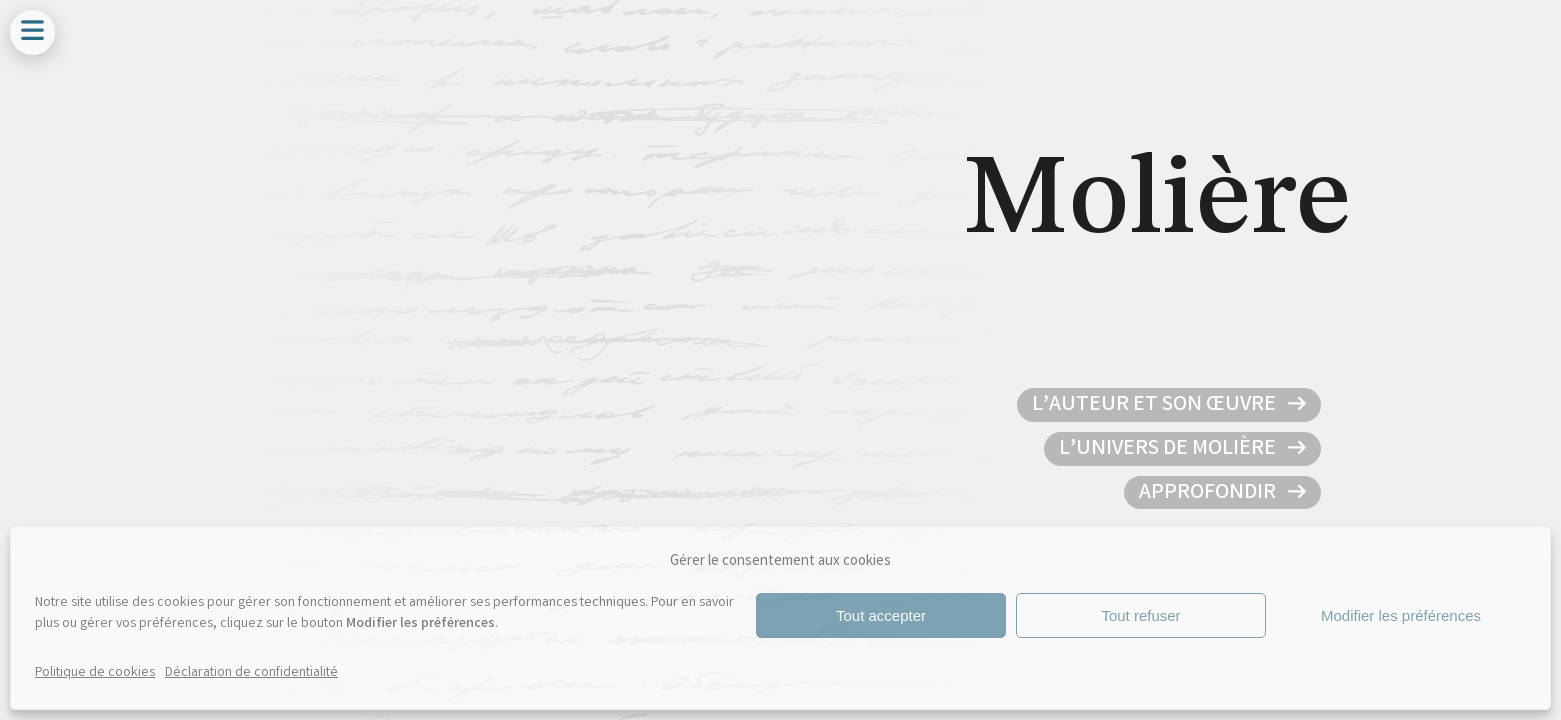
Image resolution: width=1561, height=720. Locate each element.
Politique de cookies (95, 673)
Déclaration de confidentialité (251, 673)
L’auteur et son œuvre (1156, 405)
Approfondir (1209, 493)
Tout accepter (881, 615)
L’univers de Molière (1169, 449)
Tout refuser (1140, 615)
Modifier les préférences (1401, 615)
